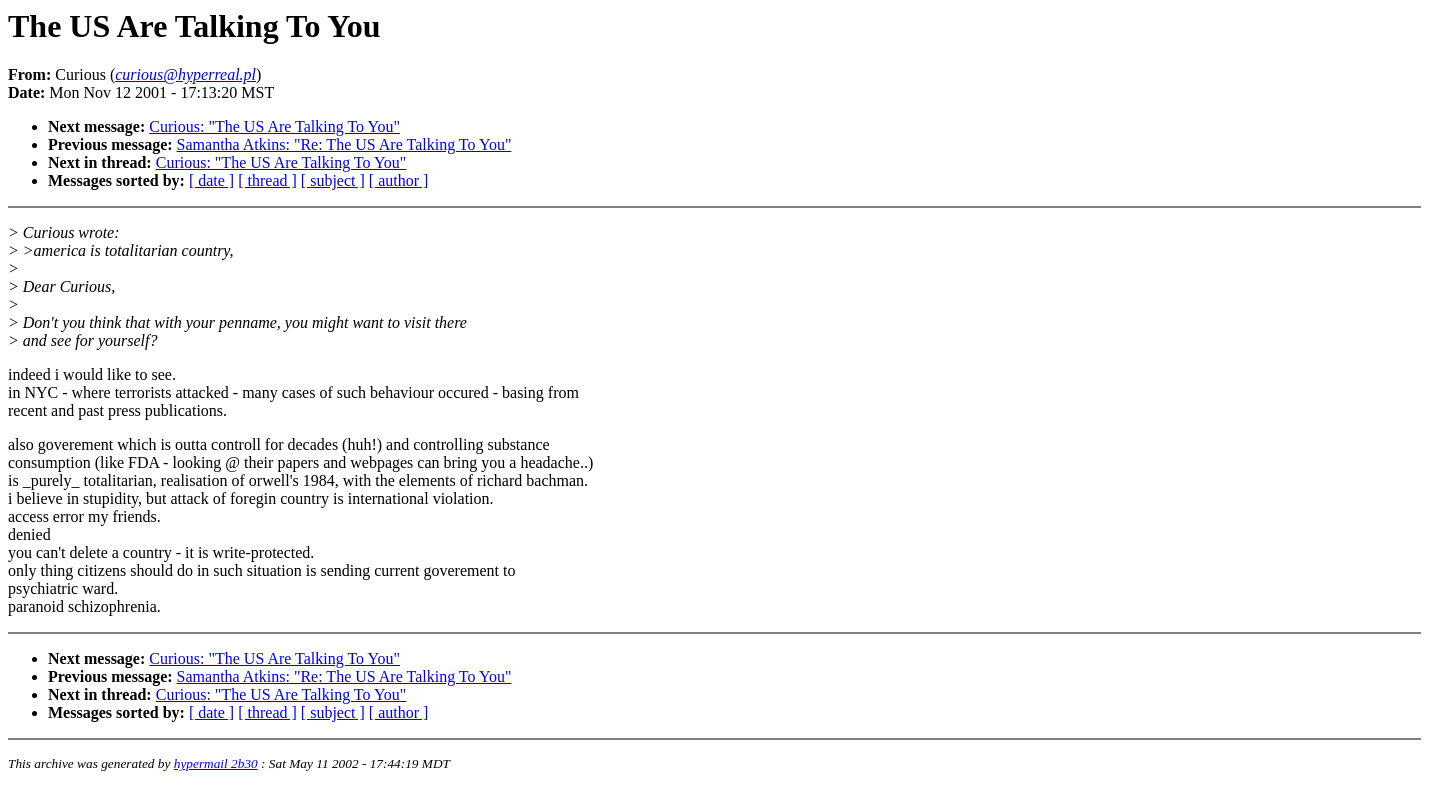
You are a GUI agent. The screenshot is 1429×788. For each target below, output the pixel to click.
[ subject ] (333, 180)
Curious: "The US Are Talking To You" (274, 126)
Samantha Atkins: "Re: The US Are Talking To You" (344, 144)
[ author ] (399, 180)
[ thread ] (267, 180)
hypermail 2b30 (216, 763)
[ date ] (211, 180)
